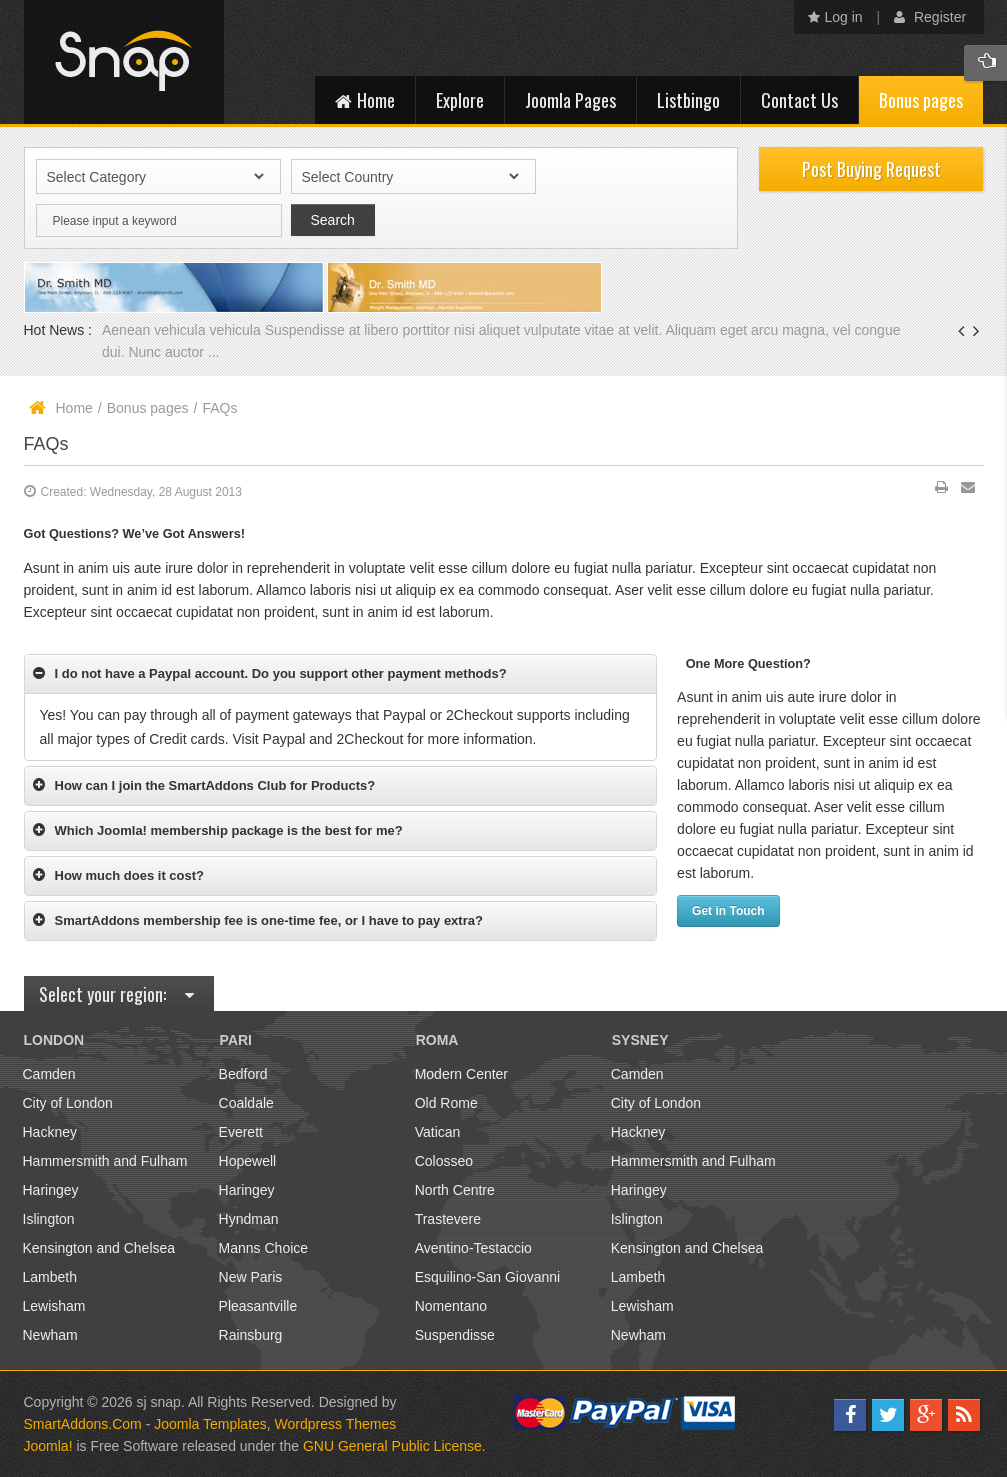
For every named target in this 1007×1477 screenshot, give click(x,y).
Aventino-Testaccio (473, 1248)
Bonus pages (148, 408)
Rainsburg (251, 1335)
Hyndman (249, 1219)
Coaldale (246, 1103)
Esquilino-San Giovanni (488, 1277)
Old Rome (446, 1103)
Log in (835, 17)
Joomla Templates (210, 1424)
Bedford (243, 1074)
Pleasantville (258, 1306)
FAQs (46, 444)
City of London (68, 1103)
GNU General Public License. (394, 1446)
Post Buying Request (871, 169)
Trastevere (448, 1219)
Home (74, 408)
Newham (50, 1335)
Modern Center (461, 1074)
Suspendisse (455, 1335)
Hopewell (248, 1161)
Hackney (50, 1132)
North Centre (455, 1190)
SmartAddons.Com (83, 1424)
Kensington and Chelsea (99, 1248)
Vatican (438, 1132)
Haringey (51, 1190)
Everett (241, 1132)
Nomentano (451, 1306)
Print (941, 491)
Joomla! (48, 1446)
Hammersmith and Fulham (105, 1161)
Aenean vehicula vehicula (183, 330)
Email (968, 491)
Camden (49, 1074)
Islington (49, 1219)
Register (930, 17)
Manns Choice (264, 1248)
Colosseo (444, 1161)
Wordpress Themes (336, 1424)
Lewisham (54, 1306)
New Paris (251, 1277)
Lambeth (50, 1277)
